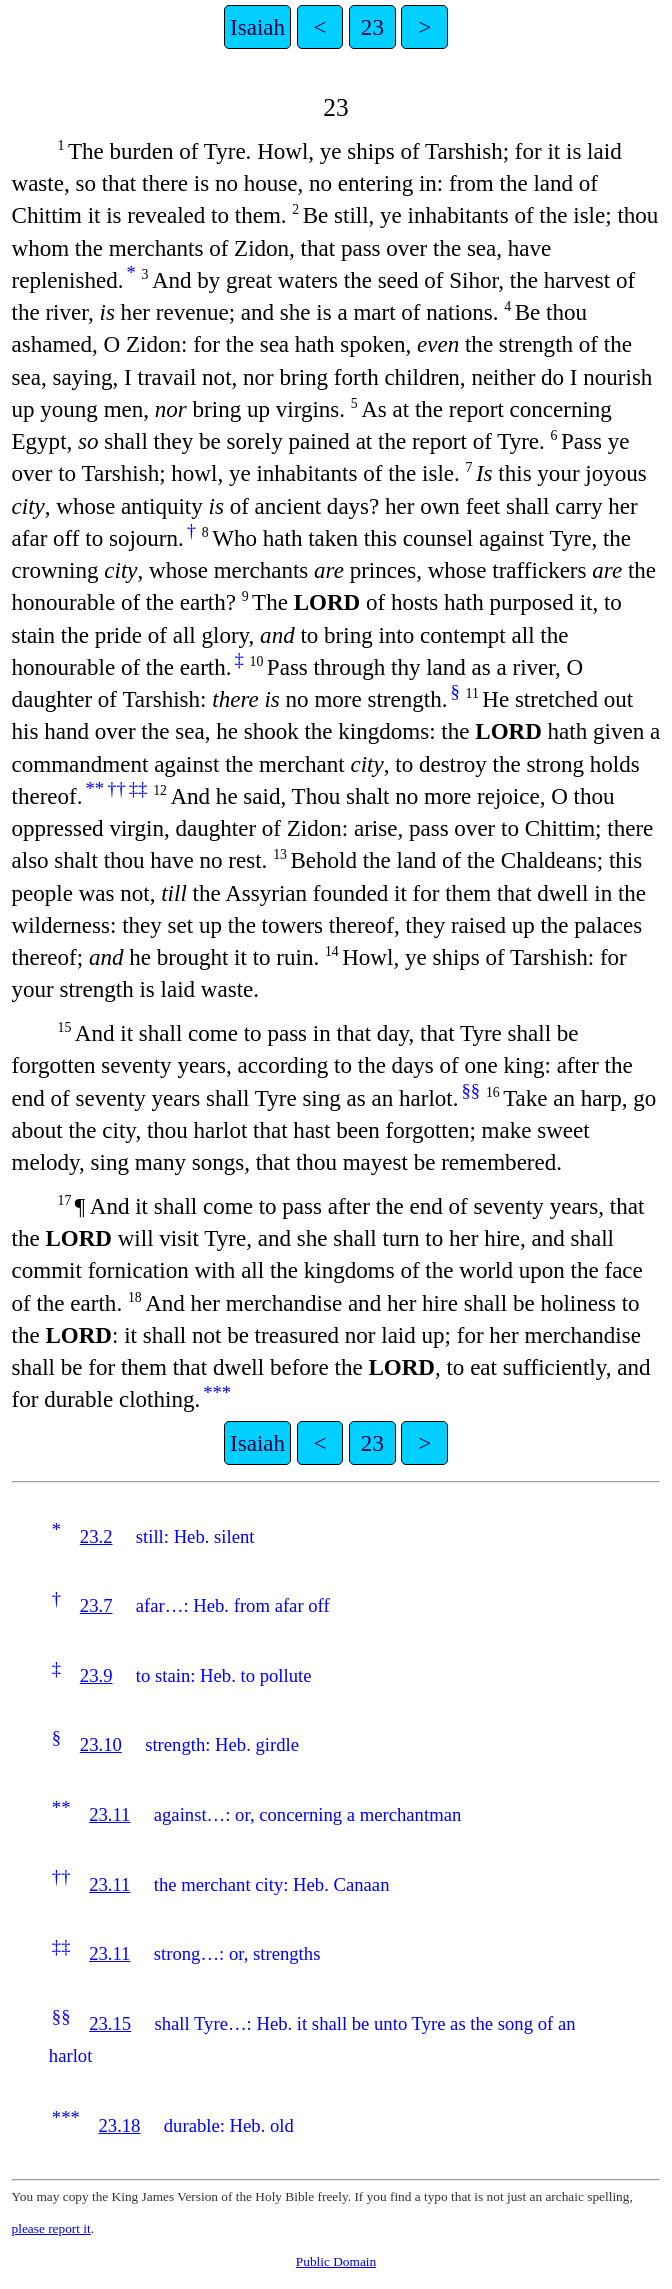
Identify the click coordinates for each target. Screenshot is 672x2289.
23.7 (96, 1605)
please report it (51, 2228)
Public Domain (336, 2261)
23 (372, 27)
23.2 (96, 1536)
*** (217, 1392)
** (94, 788)
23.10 (101, 1744)
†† (116, 788)
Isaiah (257, 27)
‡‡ (138, 788)
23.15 (110, 2023)
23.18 (119, 2125)
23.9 (96, 1675)
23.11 (109, 1814)
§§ (470, 1090)
